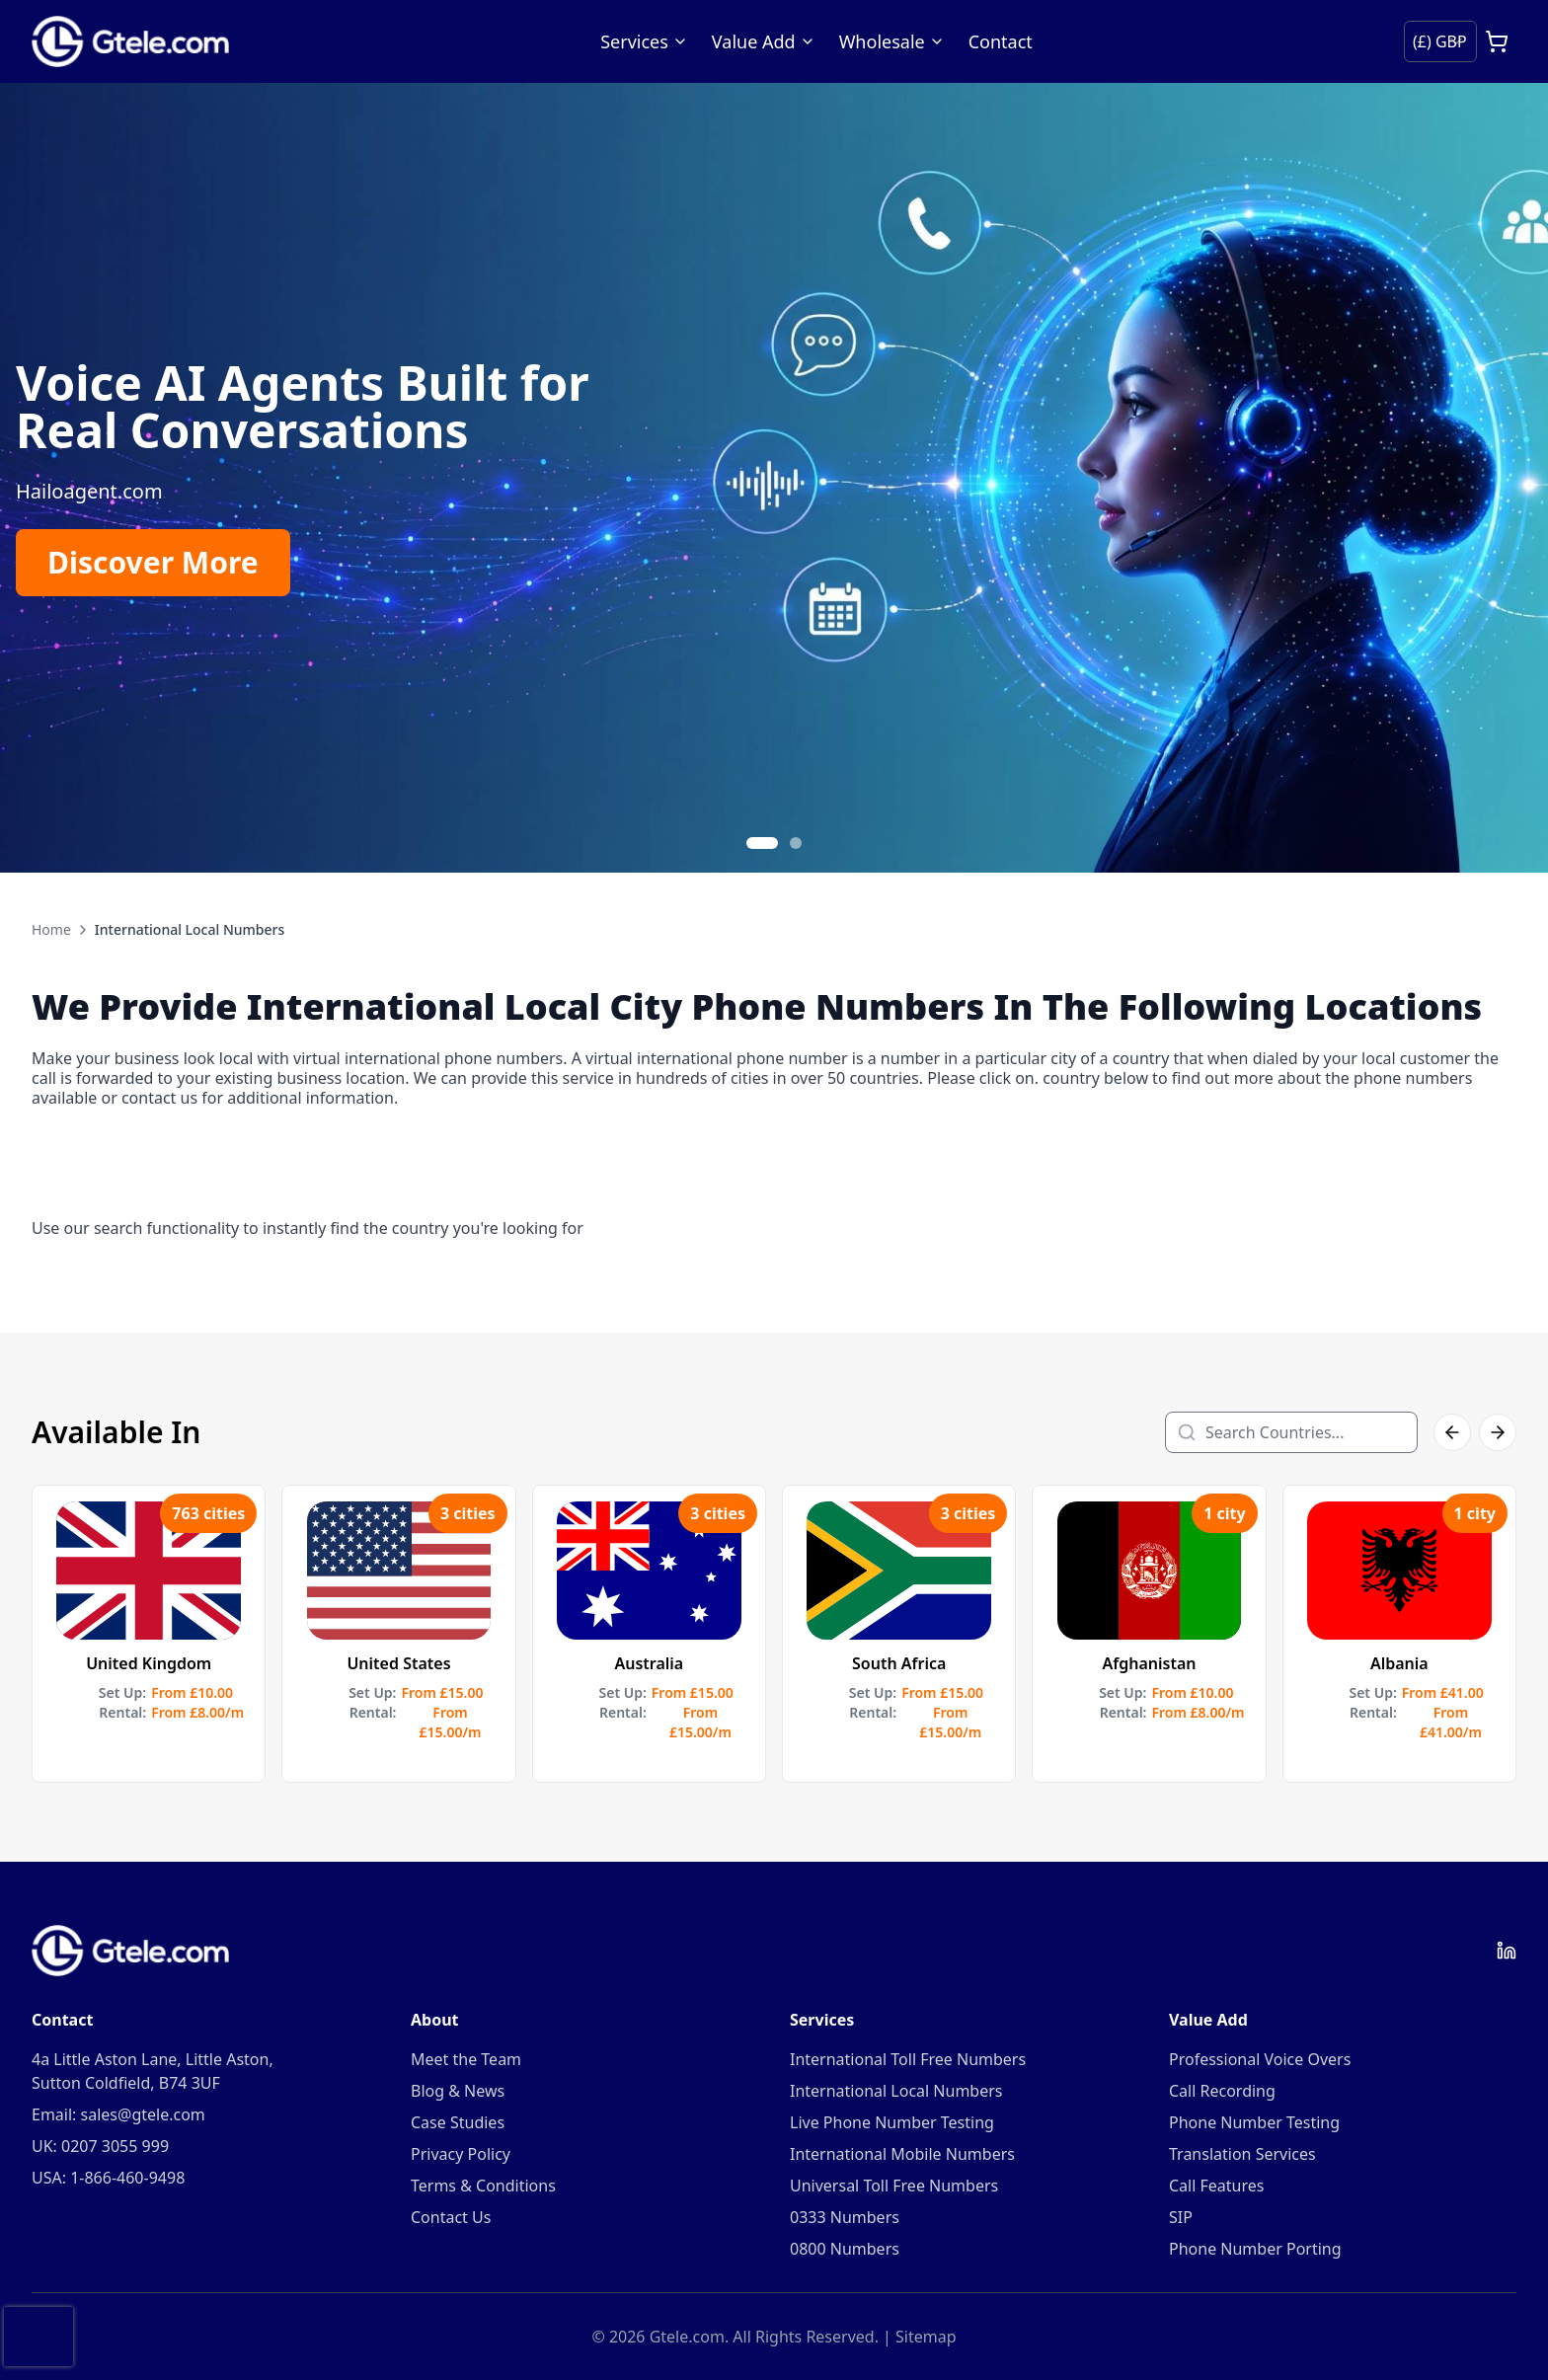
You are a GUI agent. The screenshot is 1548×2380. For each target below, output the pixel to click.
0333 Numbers (844, 2217)
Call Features (1216, 2185)
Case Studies (457, 2122)
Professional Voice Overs (1260, 2059)
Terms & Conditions (483, 2185)
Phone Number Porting (1255, 2249)
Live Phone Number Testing (892, 2122)
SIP (1181, 2217)
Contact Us (451, 2217)
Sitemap (926, 2336)
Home (51, 929)
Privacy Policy (460, 2154)
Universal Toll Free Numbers (894, 2185)
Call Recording (1222, 2091)
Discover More (153, 562)
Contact (1000, 41)
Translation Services (1242, 2154)
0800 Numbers (844, 2249)
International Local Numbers (896, 2091)
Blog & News (457, 2091)
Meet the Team (466, 2059)
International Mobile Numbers (902, 2154)
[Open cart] (1496, 41)
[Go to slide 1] (762, 843)
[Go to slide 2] (796, 843)
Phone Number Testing (1254, 2122)
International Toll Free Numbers (908, 2059)
